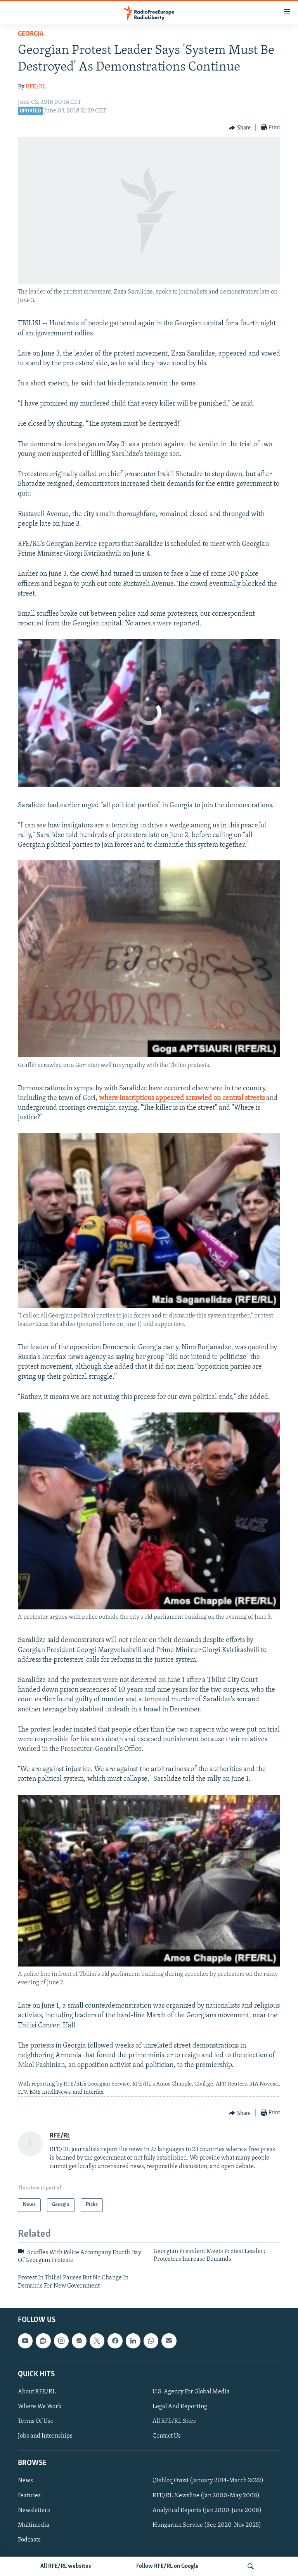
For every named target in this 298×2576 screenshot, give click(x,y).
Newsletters (34, 2510)
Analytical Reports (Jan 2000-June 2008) (207, 2510)
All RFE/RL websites (65, 2566)
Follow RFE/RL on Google (167, 2566)
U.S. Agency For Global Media (191, 2392)
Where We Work (40, 2406)
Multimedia (33, 2525)
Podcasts (29, 2540)
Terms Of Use (36, 2421)
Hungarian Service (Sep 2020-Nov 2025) (206, 2525)
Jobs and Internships (45, 2436)
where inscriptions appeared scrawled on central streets (182, 1098)
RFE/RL (36, 87)
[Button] (240, 128)
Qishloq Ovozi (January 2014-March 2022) (207, 2481)
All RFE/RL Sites (174, 2421)
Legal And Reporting (179, 2406)
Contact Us (166, 2436)
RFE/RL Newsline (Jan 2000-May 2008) (206, 2496)
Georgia (30, 34)
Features (29, 2496)
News (25, 2481)
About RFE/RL (37, 2392)
